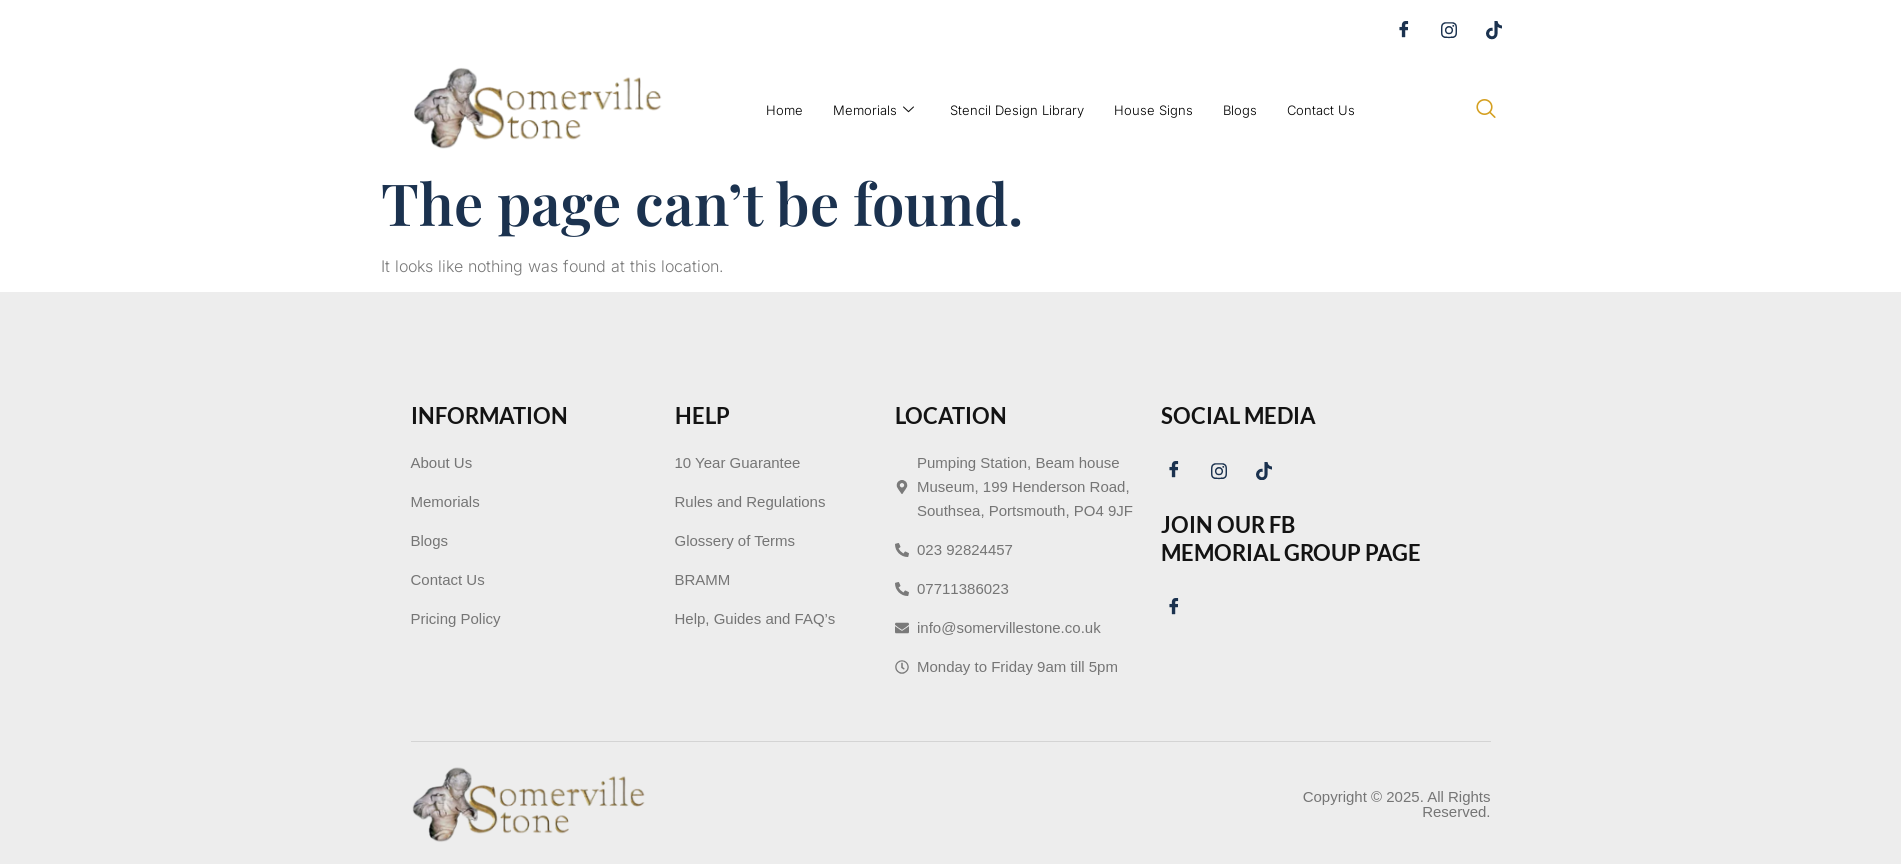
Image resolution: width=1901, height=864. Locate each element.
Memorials (873, 110)
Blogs (1240, 110)
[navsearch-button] (1486, 110)
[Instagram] (1456, 30)
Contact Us (1321, 110)
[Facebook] (1411, 30)
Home (784, 110)
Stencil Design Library (1017, 110)
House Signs (1153, 110)
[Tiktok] (1501, 30)
